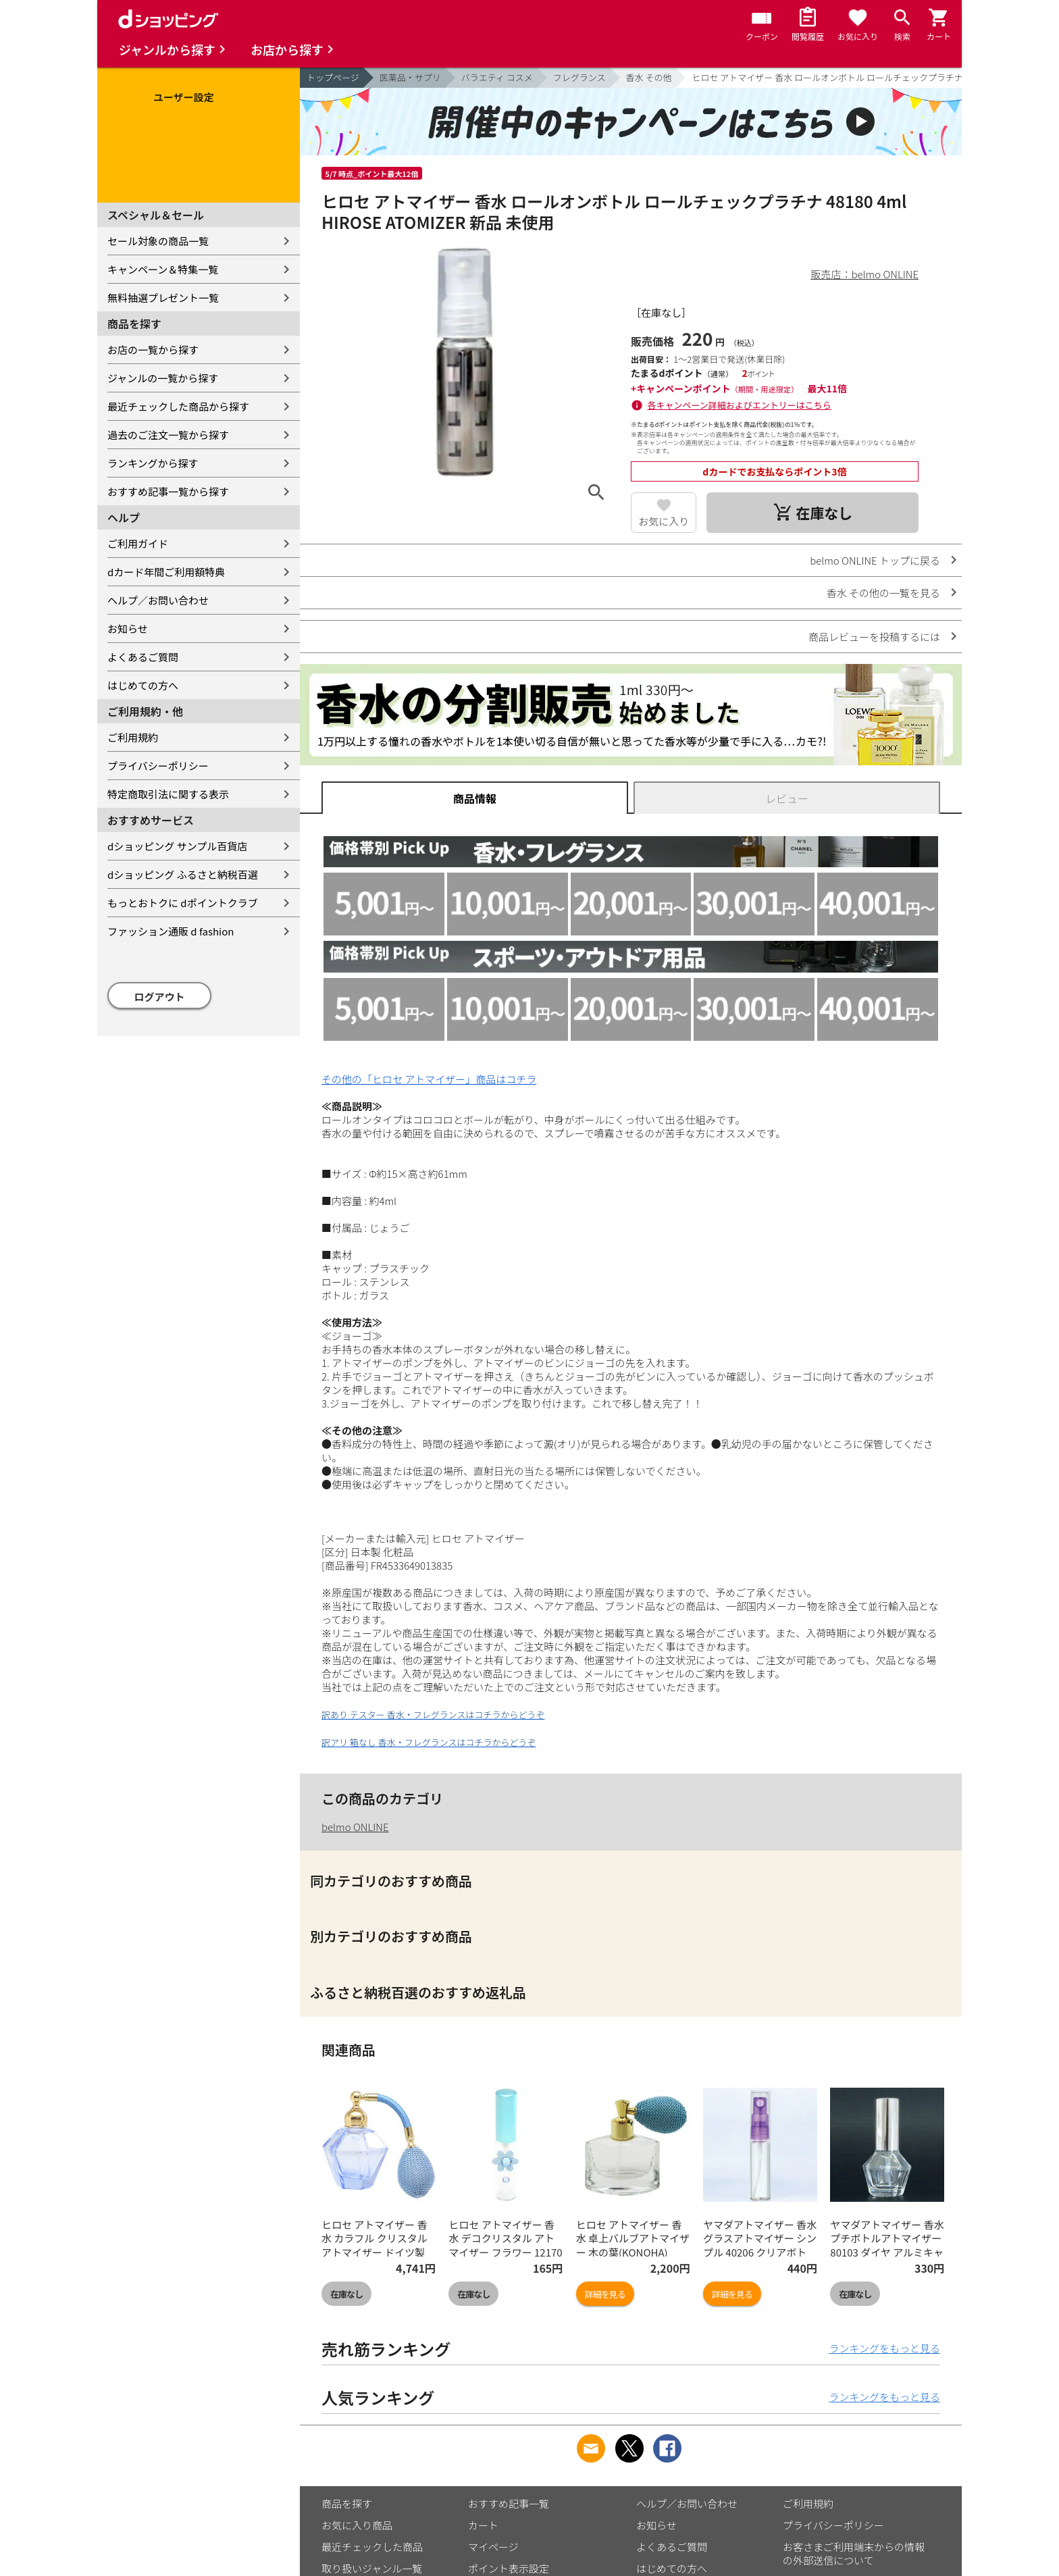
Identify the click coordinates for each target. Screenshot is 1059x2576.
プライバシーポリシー (158, 765)
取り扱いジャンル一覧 (371, 2568)
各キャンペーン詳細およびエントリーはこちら (739, 404)
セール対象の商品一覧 (158, 241)
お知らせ (127, 628)
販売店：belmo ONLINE (865, 274)
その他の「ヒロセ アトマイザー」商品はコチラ (428, 1079)
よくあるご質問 (142, 657)
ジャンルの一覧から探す (162, 378)
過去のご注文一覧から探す (168, 435)
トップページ (333, 77)
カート (483, 2525)
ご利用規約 (132, 737)
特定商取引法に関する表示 (168, 794)
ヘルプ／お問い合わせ (158, 600)
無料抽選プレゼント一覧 (163, 297)
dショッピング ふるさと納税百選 (182, 874)
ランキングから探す (153, 463)
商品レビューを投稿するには (874, 637)
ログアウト (159, 996)
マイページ (493, 2547)
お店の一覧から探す (153, 349)
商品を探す (346, 2503)
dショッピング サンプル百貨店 (177, 846)
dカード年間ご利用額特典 (166, 572)
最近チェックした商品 (372, 2547)
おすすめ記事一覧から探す (168, 491)
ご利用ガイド (137, 543)
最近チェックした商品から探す (178, 406)
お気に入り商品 (356, 2525)
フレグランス (579, 77)
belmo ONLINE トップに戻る (875, 560)
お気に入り (663, 521)
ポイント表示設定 (508, 2568)
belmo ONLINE (355, 1827)
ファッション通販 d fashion (170, 931)
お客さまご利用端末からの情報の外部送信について (854, 2553)
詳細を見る (605, 2294)
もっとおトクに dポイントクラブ (182, 903)
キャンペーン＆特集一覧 (162, 269)
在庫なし (346, 2294)
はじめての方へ (142, 685)
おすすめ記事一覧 (508, 2503)
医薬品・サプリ (410, 77)
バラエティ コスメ (497, 77)
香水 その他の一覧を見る (883, 593)
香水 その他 (649, 77)
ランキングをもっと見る (884, 2348)
